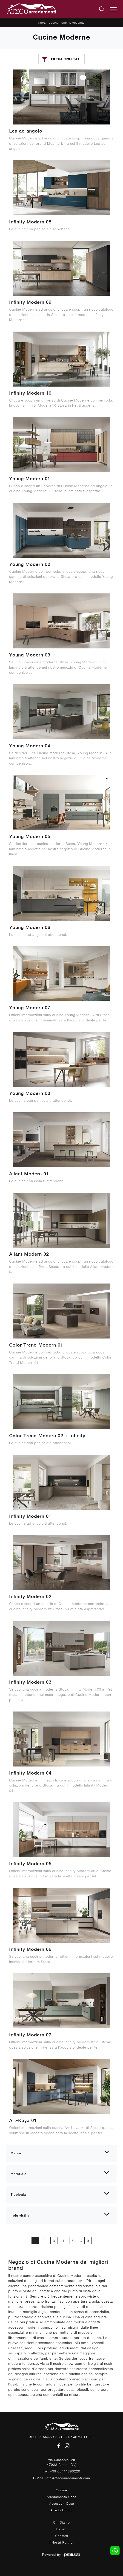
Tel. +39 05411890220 (61, 2471)
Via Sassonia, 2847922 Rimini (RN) (61, 2462)
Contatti (61, 2536)
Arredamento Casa (61, 2497)
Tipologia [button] (18, 2194)
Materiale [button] (18, 2174)
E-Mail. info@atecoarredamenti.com (61, 2478)
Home (42, 22)
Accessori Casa (61, 2503)
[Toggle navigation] (113, 9)
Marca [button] (16, 2153)
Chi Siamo (61, 2522)
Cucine (53, 22)
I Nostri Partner (61, 2542)
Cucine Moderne (73, 22)
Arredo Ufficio (61, 2510)
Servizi (61, 2529)
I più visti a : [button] (21, 2215)
